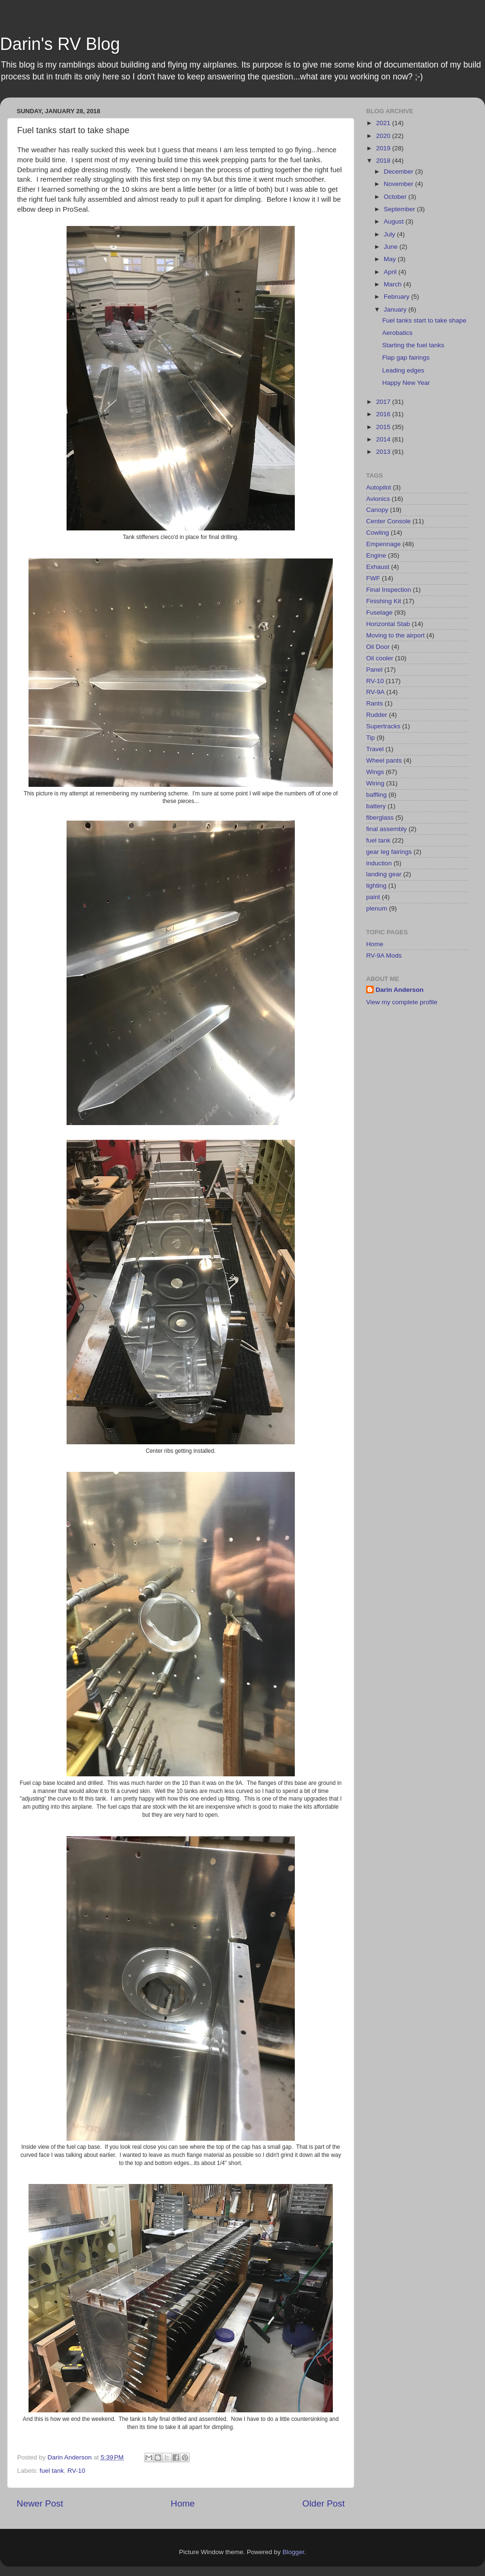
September (400, 209)
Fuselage (379, 612)
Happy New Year (406, 382)
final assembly (386, 829)
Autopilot (378, 487)
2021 (384, 123)
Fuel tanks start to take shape (424, 320)
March (393, 284)
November (399, 183)
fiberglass (380, 817)
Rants (374, 703)
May (391, 259)
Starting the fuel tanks (413, 345)
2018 (384, 160)
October (396, 196)
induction (379, 863)
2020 (384, 135)
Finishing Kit (383, 601)
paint (373, 897)
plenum (376, 908)
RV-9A (375, 691)
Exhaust (377, 566)
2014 (384, 439)
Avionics (378, 498)
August (395, 221)
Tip (370, 737)
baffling (376, 794)
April (391, 271)
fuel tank (51, 2470)
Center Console (388, 521)
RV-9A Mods (384, 955)
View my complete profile (401, 1002)
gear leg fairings (389, 851)
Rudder (376, 714)
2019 (384, 148)
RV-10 (76, 2470)
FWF (373, 578)
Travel (375, 749)
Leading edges (403, 370)
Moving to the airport (395, 635)
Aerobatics (397, 332)
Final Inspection (388, 589)
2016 (384, 414)
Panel (374, 669)
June (391, 246)
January (396, 309)
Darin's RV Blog (60, 44)
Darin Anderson (400, 989)
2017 (384, 401)
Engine (376, 555)
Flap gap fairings (406, 357)
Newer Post (40, 2503)
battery (376, 806)
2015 (384, 427)
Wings (375, 771)
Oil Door (378, 646)
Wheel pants (384, 760)
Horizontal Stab (388, 623)
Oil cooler (379, 658)
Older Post (323, 2503)
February (397, 296)
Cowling (377, 532)
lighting (376, 885)
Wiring (375, 783)
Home (182, 2503)
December (399, 171)
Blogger (293, 2552)
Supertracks (383, 726)
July (390, 234)
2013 (384, 451)
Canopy (377, 509)
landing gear (383, 874)
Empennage (383, 544)
